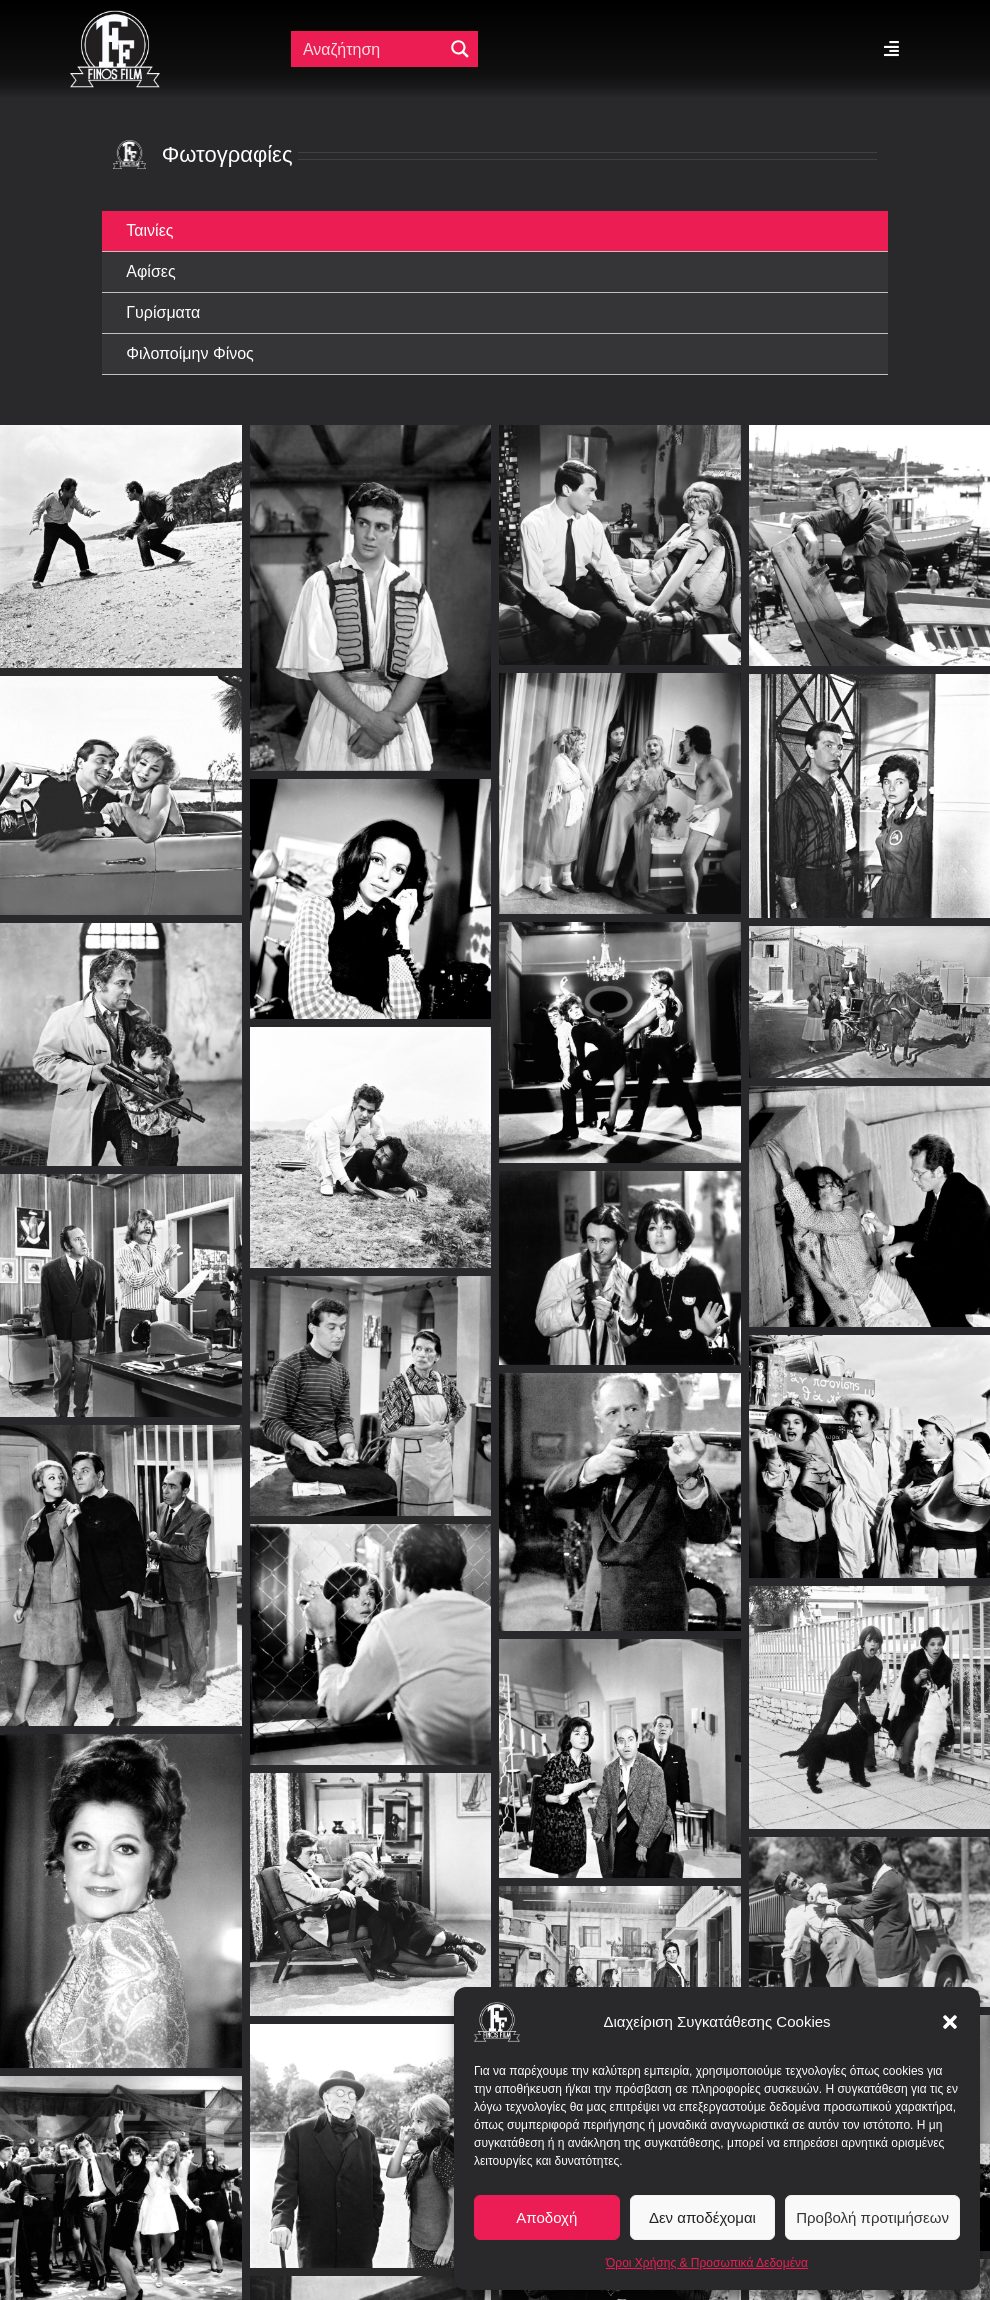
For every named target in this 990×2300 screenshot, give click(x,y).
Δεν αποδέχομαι (702, 2217)
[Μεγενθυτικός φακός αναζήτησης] (460, 49)
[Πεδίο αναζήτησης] (368, 49)
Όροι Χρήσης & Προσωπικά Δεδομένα (707, 2263)
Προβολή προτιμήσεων (872, 2217)
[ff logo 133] (115, 18)
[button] (950, 2022)
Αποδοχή (546, 2217)
